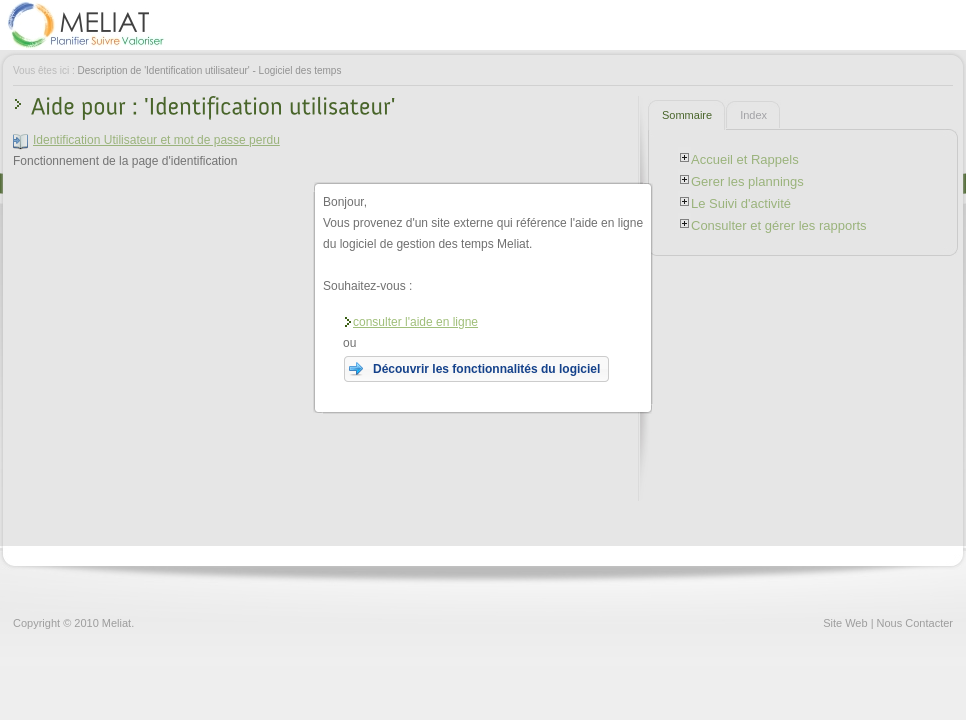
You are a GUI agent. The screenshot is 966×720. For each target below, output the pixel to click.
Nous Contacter (915, 623)
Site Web (845, 623)
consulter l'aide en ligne (410, 322)
